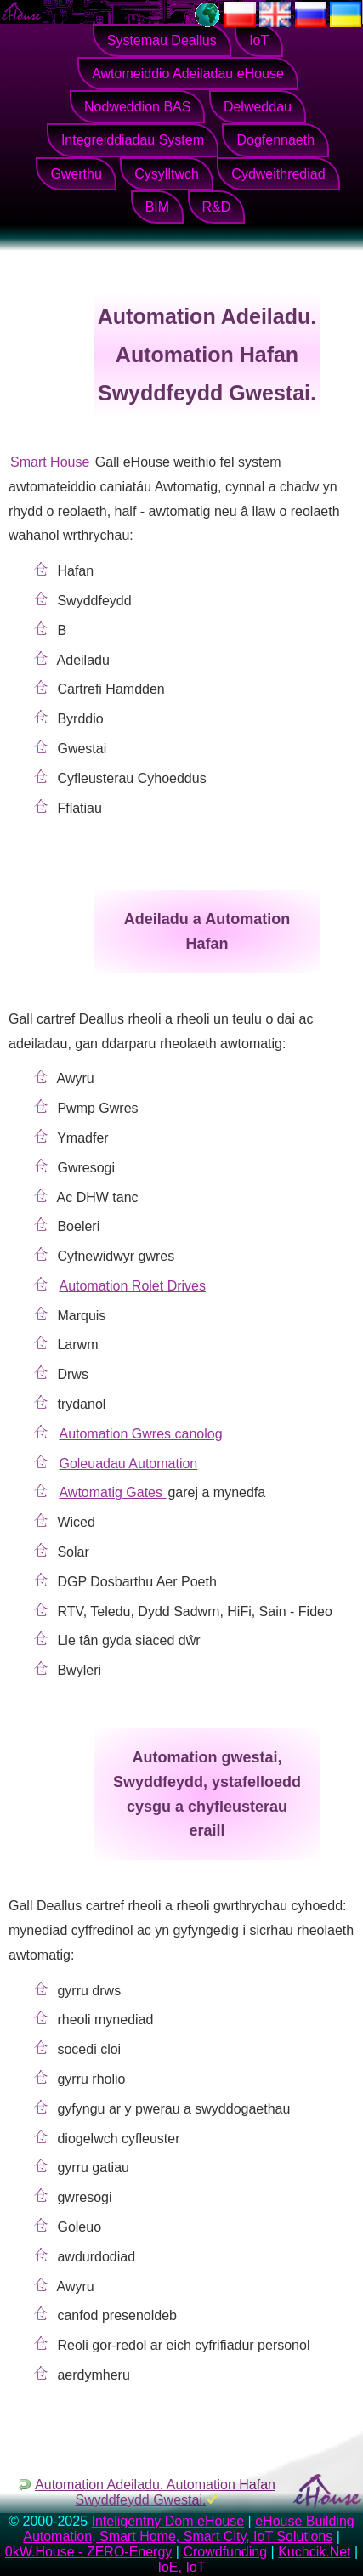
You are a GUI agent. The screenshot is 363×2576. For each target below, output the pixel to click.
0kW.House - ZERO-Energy (89, 2552)
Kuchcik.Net (314, 2552)
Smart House (52, 462)
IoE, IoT (181, 2567)
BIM (157, 207)
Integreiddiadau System (132, 140)
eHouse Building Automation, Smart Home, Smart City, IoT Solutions (188, 2529)
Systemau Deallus (162, 40)
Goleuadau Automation (128, 1463)
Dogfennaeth (275, 140)
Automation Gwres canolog (140, 1434)
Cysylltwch (166, 174)
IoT (259, 40)
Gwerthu (75, 174)
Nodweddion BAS (137, 106)
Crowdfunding (225, 2552)
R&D (216, 207)
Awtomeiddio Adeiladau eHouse (188, 73)
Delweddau (258, 106)
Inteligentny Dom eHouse (167, 2521)
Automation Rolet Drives (132, 1286)
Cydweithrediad (278, 174)
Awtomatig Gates (112, 1492)
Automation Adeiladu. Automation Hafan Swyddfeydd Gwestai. (155, 2492)
